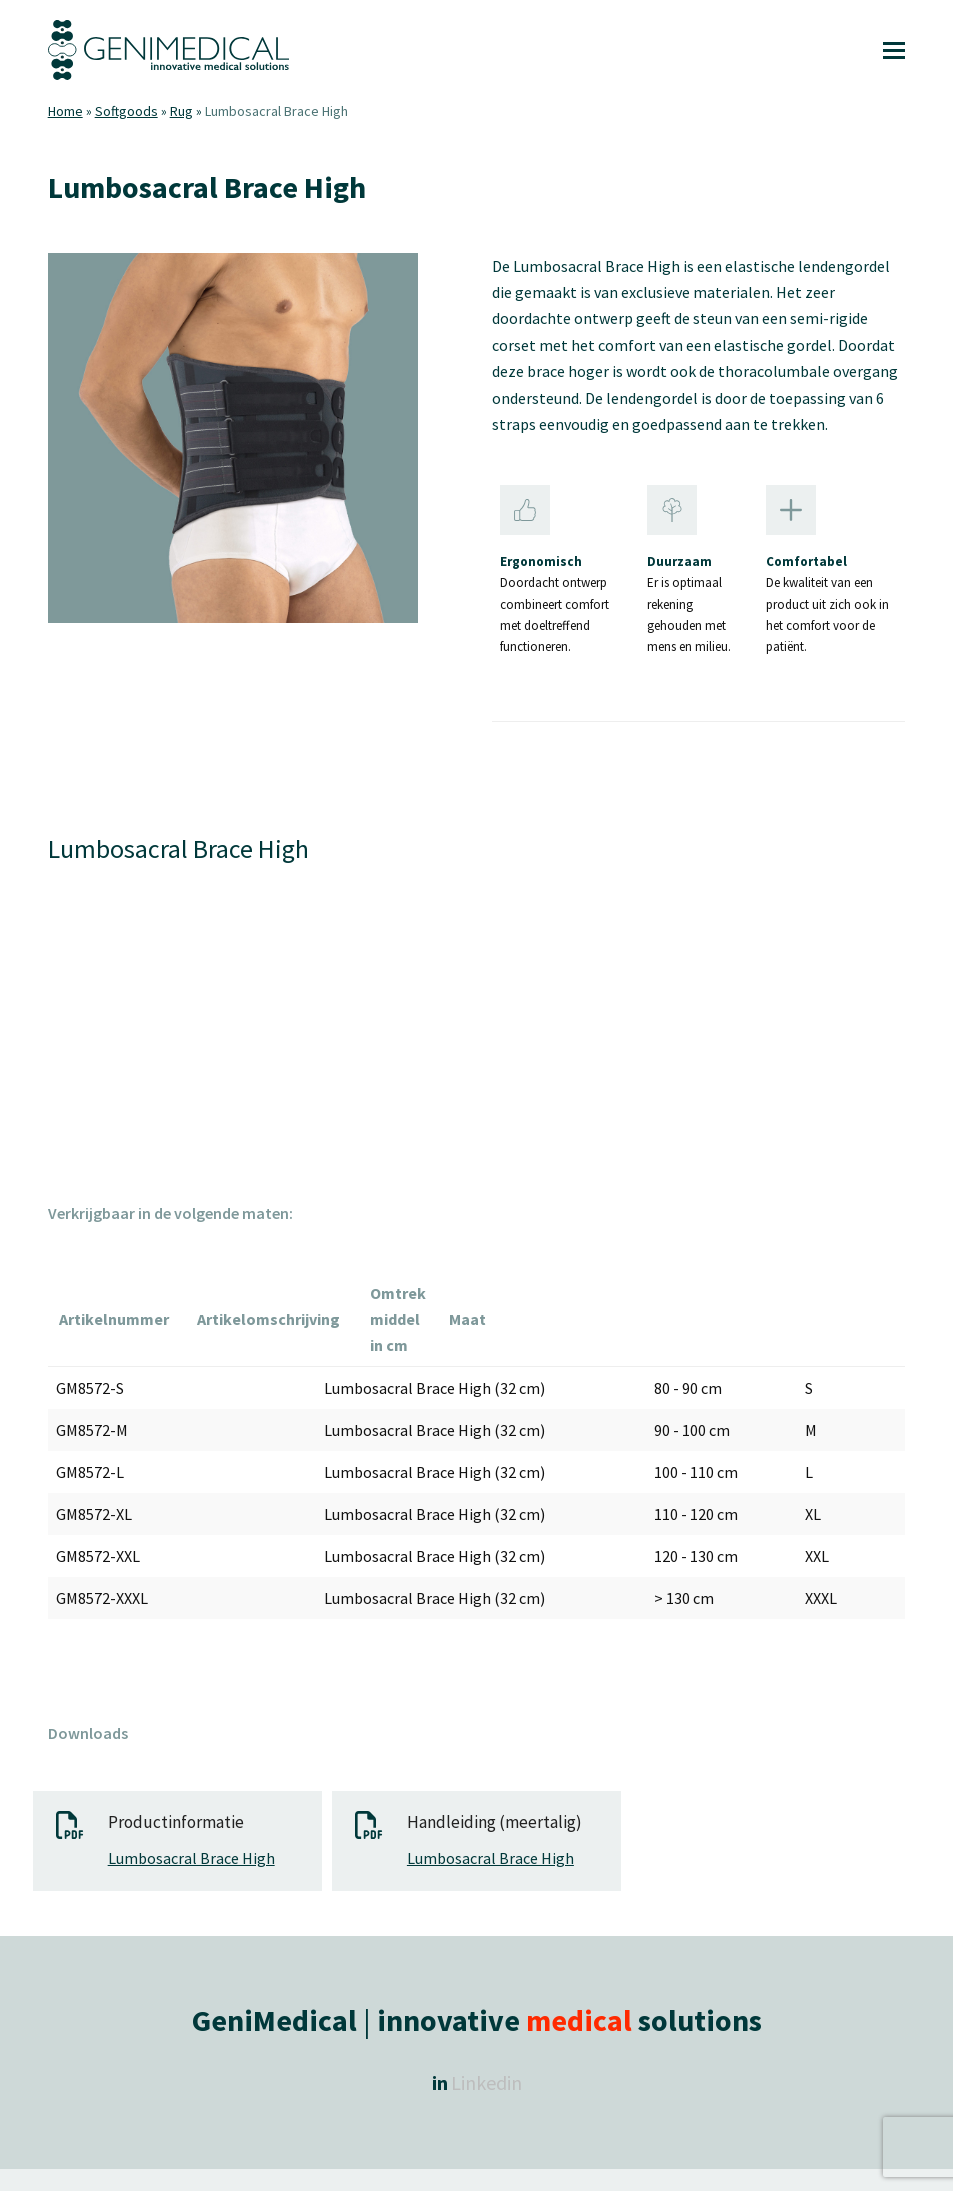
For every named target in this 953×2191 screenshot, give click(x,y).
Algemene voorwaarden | (478, 2158)
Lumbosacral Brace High (191, 1806)
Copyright (253, 2158)
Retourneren (692, 2158)
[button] (894, 50)
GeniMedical (322, 2158)
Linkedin (486, 2030)
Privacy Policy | (604, 2158)
